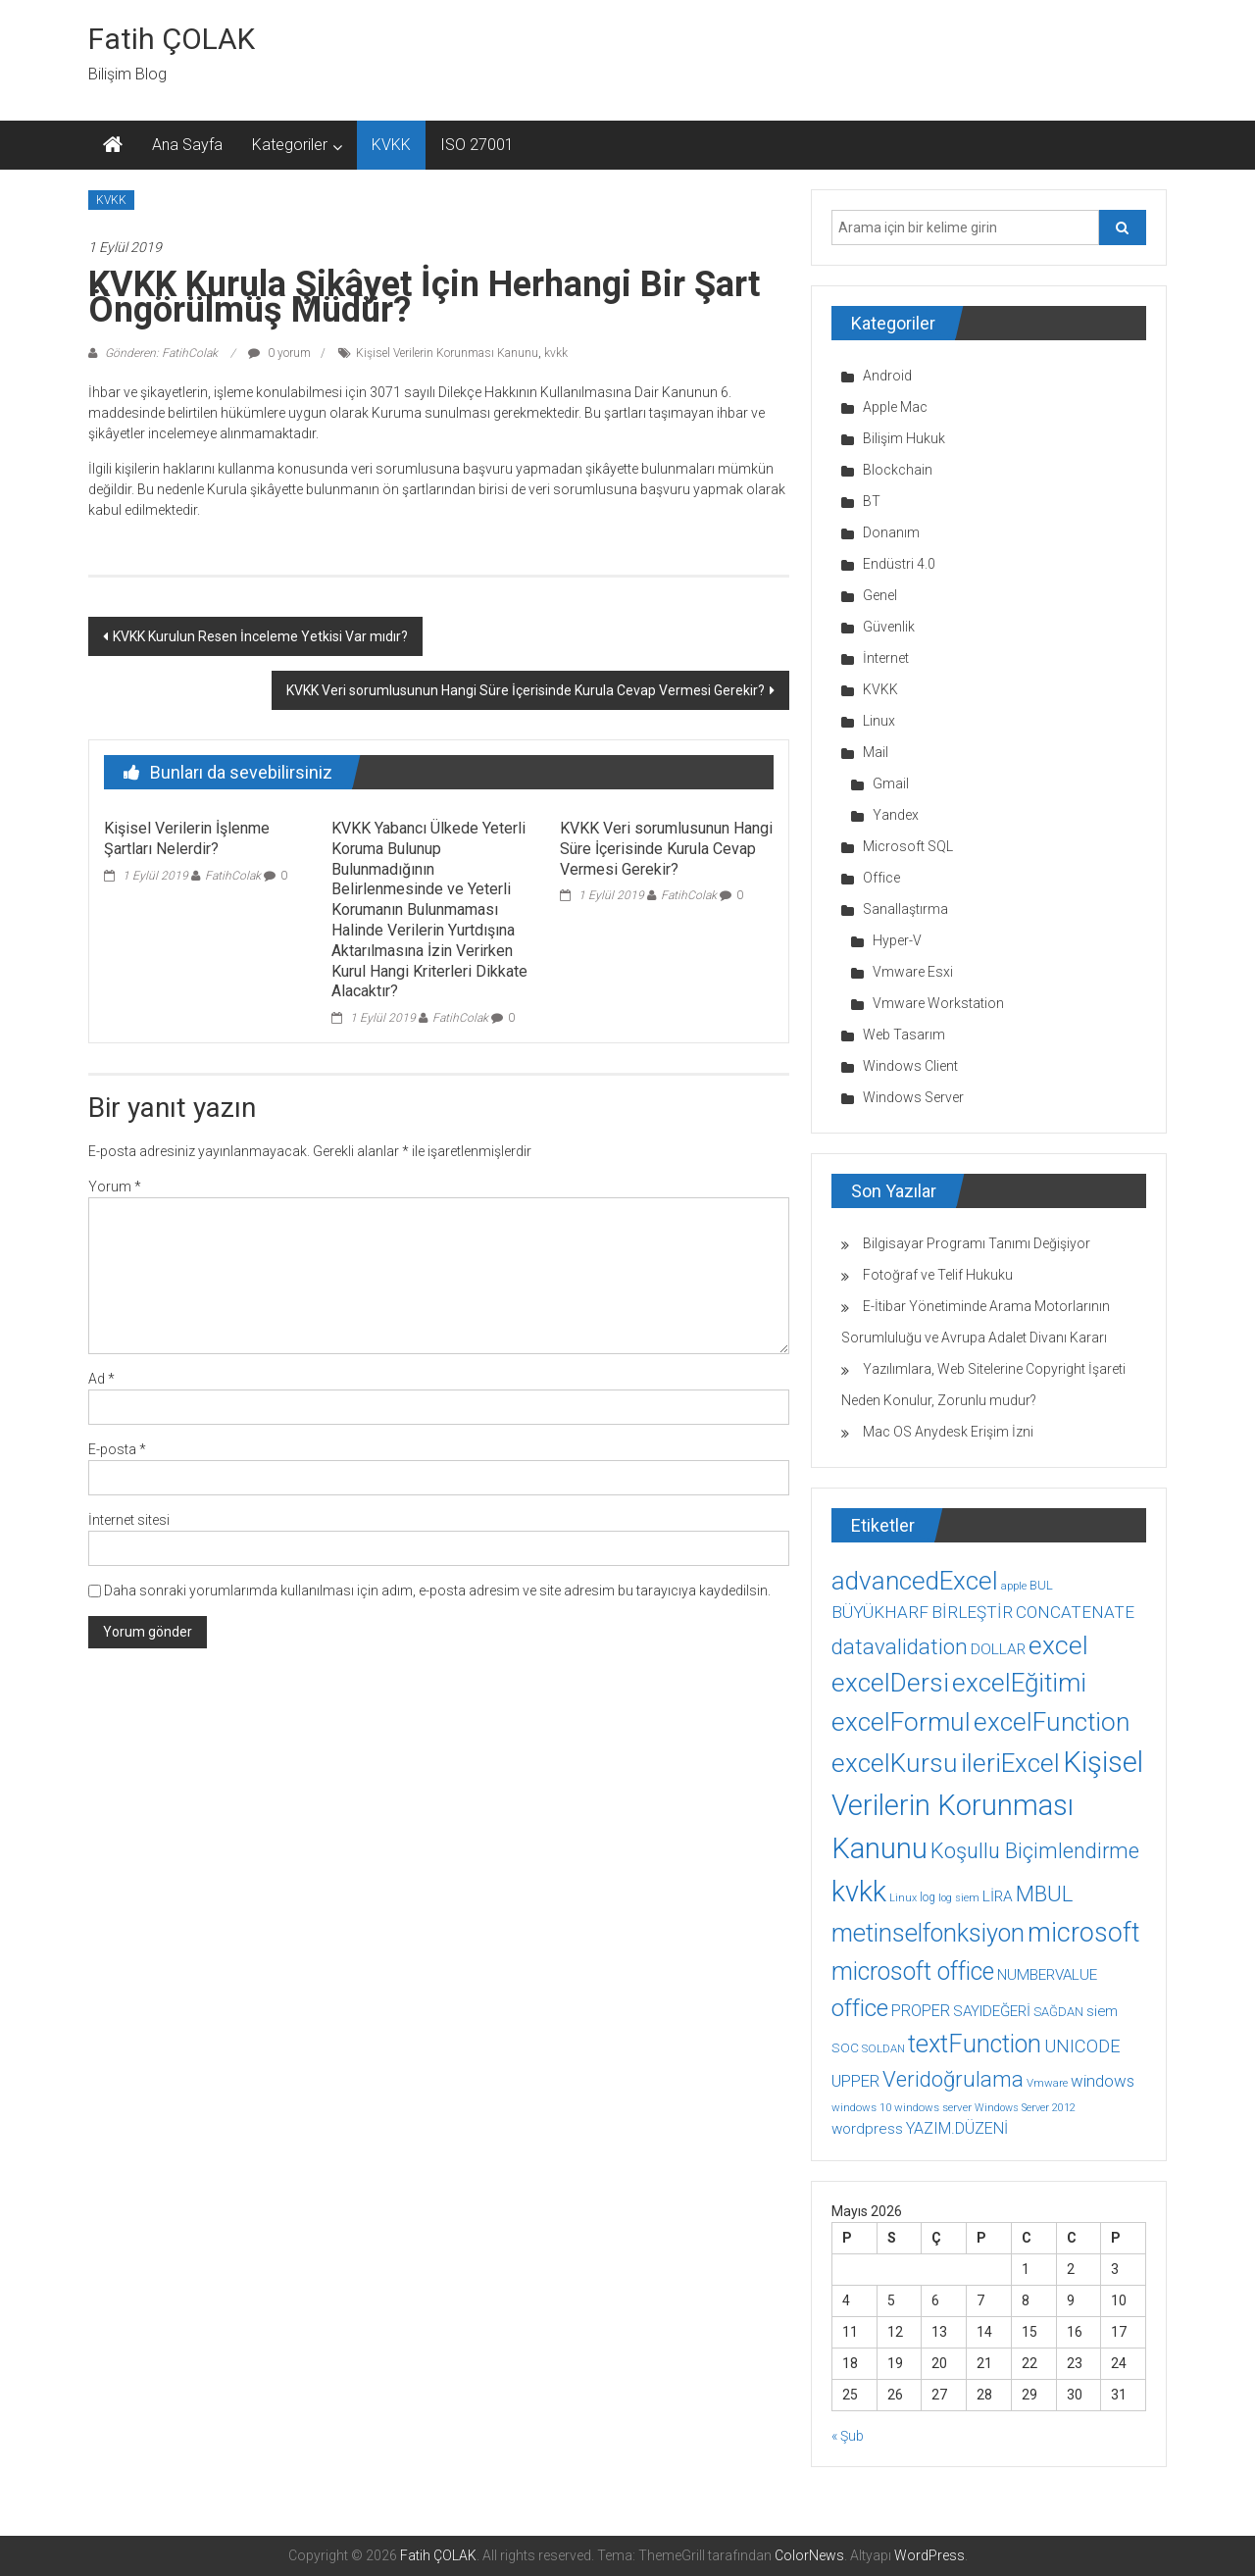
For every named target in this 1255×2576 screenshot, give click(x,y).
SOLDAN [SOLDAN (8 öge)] (883, 2048)
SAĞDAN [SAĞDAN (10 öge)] (1058, 2011)
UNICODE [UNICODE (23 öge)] (1082, 2046)
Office (881, 877)
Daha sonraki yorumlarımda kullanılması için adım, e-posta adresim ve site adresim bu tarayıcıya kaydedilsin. (437, 1590)
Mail (875, 752)
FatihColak (233, 876)
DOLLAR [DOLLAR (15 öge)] (998, 1649)
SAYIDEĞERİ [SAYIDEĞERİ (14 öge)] (991, 2011)
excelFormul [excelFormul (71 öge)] (901, 1722)
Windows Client (910, 1066)
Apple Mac (895, 407)
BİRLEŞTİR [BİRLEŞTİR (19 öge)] (972, 1612)
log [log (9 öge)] (927, 1897)
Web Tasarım (904, 1034)
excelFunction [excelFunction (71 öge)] (1052, 1722)
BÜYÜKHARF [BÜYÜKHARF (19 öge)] (880, 1612)
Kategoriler (289, 144)
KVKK (391, 144)
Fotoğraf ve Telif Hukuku (938, 1275)
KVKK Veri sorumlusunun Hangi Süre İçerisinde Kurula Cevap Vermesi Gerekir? (525, 690)
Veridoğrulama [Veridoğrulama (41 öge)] (953, 2079)
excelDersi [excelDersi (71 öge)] (890, 1682)
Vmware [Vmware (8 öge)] (1047, 2083)
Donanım (891, 532)
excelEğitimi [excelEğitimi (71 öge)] (1019, 1682)
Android (887, 375)
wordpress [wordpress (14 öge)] (867, 2129)
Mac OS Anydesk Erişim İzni (948, 1432)
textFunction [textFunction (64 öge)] (974, 2044)
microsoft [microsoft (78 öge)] (1084, 1932)
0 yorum (279, 353)
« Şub (847, 2436)
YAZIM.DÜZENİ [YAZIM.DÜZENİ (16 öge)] (957, 2128)
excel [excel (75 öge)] (1058, 1645)
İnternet (886, 658)
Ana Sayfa (187, 144)
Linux (879, 721)
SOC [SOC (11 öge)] (845, 2047)
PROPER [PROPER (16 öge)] (920, 2010)
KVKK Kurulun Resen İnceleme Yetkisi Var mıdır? (260, 636)
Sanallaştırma (905, 909)
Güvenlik (889, 626)
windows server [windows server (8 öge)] (933, 2107)
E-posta (117, 1449)
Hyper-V (897, 940)
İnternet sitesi (129, 1520)
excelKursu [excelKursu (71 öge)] (894, 1763)
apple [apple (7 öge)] (1014, 1586)
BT (871, 501)
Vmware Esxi (913, 972)
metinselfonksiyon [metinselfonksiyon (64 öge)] (928, 1933)
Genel (880, 595)
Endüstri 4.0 (899, 564)
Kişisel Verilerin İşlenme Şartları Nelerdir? (187, 838)
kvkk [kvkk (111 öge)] (858, 1891)
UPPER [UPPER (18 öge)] (855, 2081)
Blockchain (897, 470)
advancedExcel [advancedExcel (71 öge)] (914, 1580)
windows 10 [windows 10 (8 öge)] (861, 2107)
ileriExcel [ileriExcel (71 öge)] (1010, 1763)
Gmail (891, 783)
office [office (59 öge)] (859, 2008)
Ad (101, 1379)
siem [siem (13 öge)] (1102, 2011)
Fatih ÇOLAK (171, 39)
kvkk (556, 353)
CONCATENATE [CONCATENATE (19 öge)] (1075, 1612)
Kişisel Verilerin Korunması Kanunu (447, 353)
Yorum (114, 1186)
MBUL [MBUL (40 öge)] (1044, 1894)
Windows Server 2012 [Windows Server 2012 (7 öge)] (1025, 2107)
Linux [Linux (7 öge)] (903, 1898)
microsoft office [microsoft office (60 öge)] (912, 1971)
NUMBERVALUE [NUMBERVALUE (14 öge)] (1047, 1975)
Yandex (896, 815)
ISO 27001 (477, 144)
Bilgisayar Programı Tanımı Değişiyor (976, 1243)
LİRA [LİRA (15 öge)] (997, 1896)
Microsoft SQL (908, 846)
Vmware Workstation (938, 1003)
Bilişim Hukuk (904, 438)
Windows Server (913, 1097)
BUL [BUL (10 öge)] (1041, 1585)
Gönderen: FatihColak (161, 353)
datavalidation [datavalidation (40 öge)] (899, 1647)
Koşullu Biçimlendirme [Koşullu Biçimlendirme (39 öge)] (1034, 1851)
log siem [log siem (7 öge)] (958, 1898)
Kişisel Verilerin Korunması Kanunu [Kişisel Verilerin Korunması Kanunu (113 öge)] (987, 1805)
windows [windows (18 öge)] (1102, 2081)
